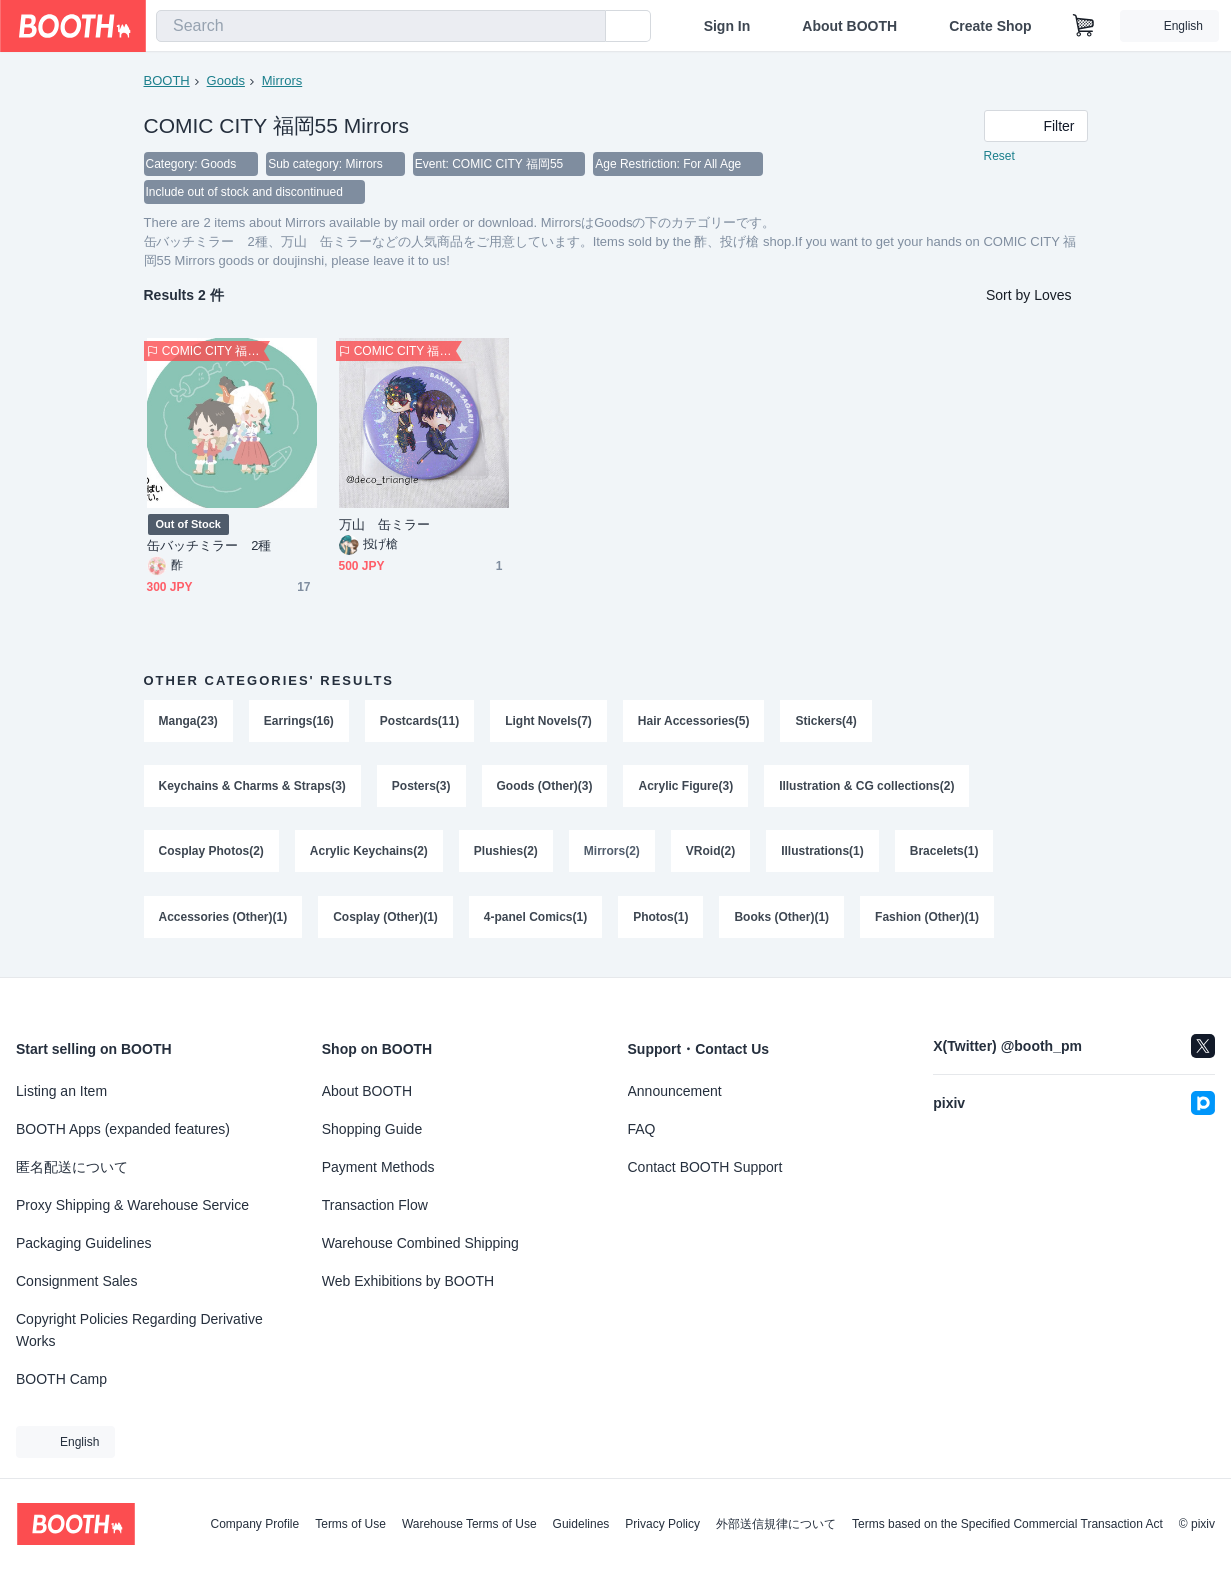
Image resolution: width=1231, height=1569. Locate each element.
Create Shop (990, 26)
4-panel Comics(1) (535, 919)
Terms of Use (350, 1524)
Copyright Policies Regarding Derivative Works (139, 1330)
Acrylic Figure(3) (686, 787)
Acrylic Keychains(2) (369, 853)
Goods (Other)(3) (545, 787)
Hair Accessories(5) (694, 721)
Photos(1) (660, 919)
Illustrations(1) (822, 853)
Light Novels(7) (548, 721)
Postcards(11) (419, 721)
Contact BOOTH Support (705, 1167)
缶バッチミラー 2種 (209, 545)
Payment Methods (378, 1167)
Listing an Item (61, 1091)
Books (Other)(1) (782, 919)
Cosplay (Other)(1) (385, 919)
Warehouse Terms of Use (469, 1524)
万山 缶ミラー (385, 524)
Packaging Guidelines (83, 1243)
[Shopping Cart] (1084, 26)
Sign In (727, 26)
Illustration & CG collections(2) (866, 787)
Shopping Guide (372, 1129)
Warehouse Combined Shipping (420, 1243)
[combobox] (381, 26)
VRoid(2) (710, 853)
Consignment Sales (76, 1281)
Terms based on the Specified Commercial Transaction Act (1007, 1524)
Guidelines (581, 1524)
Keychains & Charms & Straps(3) (252, 787)
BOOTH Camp (61, 1379)
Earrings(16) (299, 721)
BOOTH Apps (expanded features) (123, 1129)
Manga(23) (188, 721)
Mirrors (282, 80)
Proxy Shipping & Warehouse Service (132, 1205)
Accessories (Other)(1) (223, 919)
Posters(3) (421, 787)
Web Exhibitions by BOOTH (408, 1281)
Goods (226, 80)
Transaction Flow (375, 1205)
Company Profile (254, 1524)
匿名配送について (72, 1167)
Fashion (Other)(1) (927, 919)
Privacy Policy (662, 1524)
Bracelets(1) (944, 853)
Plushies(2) (506, 853)
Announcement (675, 1091)
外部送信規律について (776, 1524)
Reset (999, 156)
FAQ (642, 1129)
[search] (586, 27)
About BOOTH (849, 26)
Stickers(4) (826, 721)
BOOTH (167, 80)
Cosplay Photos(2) (211, 853)
